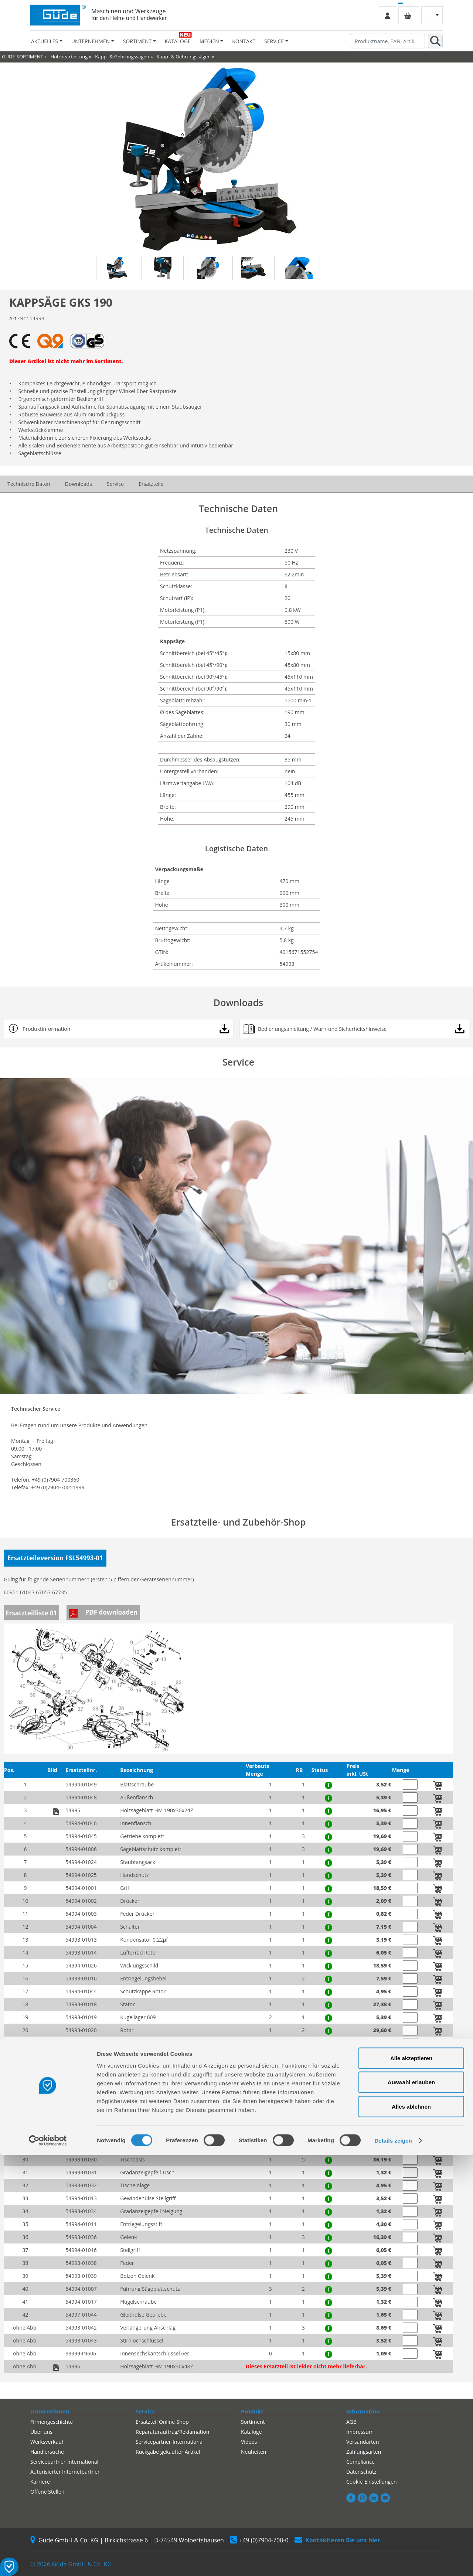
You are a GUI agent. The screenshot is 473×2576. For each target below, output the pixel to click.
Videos (249, 2441)
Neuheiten (253, 2451)
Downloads (78, 483)
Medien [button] (209, 41)
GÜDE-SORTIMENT (22, 56)
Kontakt (243, 41)
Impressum (360, 2431)
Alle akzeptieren (411, 2479)
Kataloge (178, 41)
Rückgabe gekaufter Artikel (168, 2451)
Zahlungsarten (363, 2451)
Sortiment (253, 2421)
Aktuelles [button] (44, 41)
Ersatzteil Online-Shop (162, 2421)
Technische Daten (28, 483)
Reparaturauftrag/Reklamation (172, 2431)
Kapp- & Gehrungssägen (122, 56)
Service (115, 483)
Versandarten (362, 2441)
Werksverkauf (47, 2441)
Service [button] (274, 41)
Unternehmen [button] (90, 41)
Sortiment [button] (137, 41)
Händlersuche (47, 2451)
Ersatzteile (151, 483)
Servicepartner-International (170, 2441)
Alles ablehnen (411, 2527)
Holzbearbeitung (69, 56)
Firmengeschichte (51, 2421)
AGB (351, 2421)
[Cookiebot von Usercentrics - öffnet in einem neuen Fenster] (48, 2561)
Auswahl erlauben (411, 2503)
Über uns (41, 2431)
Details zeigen (393, 2561)
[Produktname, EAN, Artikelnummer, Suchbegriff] (387, 41)
